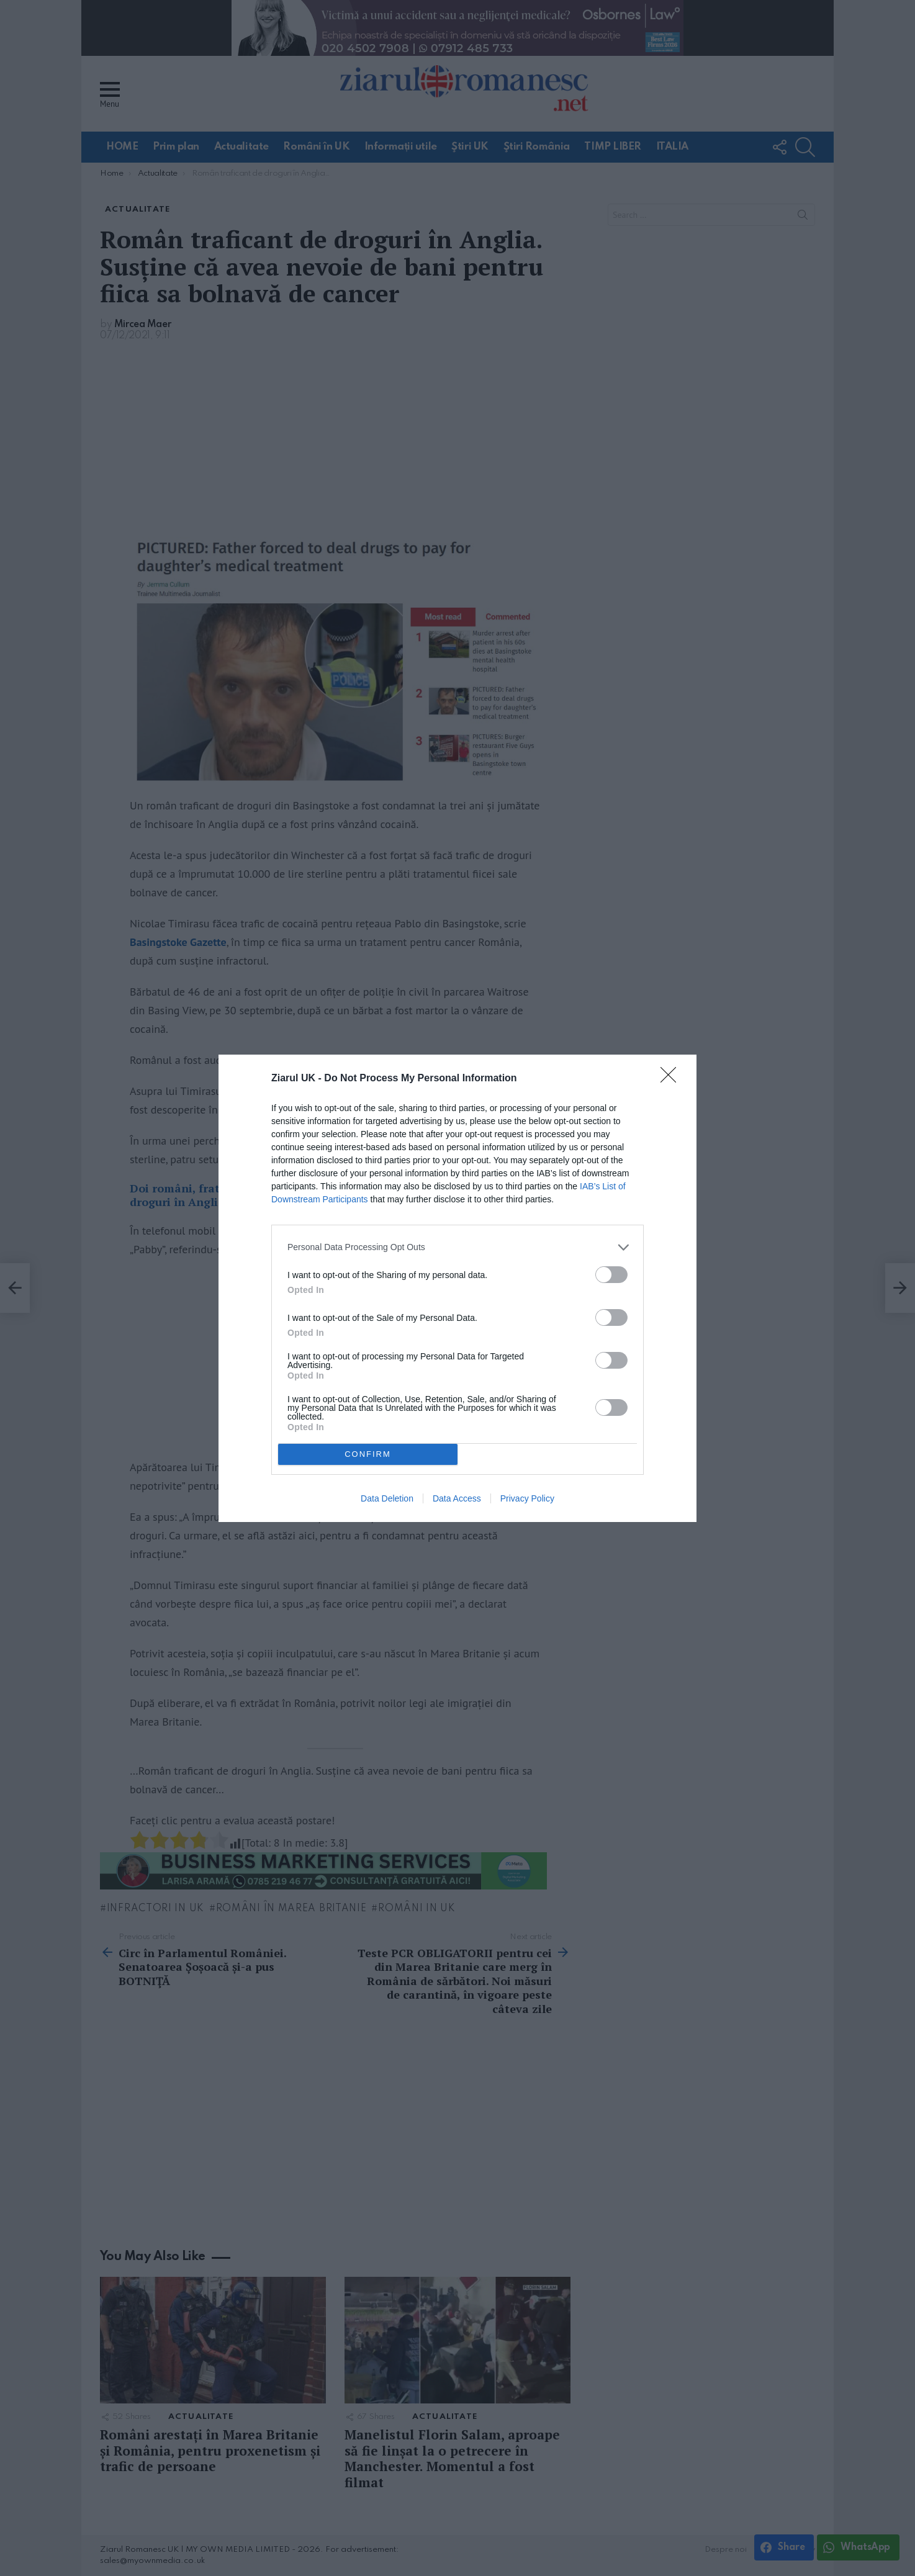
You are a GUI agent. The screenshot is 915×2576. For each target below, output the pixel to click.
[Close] (672, 1079)
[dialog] (457, 1288)
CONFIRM (368, 1454)
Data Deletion (387, 1498)
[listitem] (457, 1247)
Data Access (457, 1498)
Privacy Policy (527, 1498)
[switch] (611, 1274)
